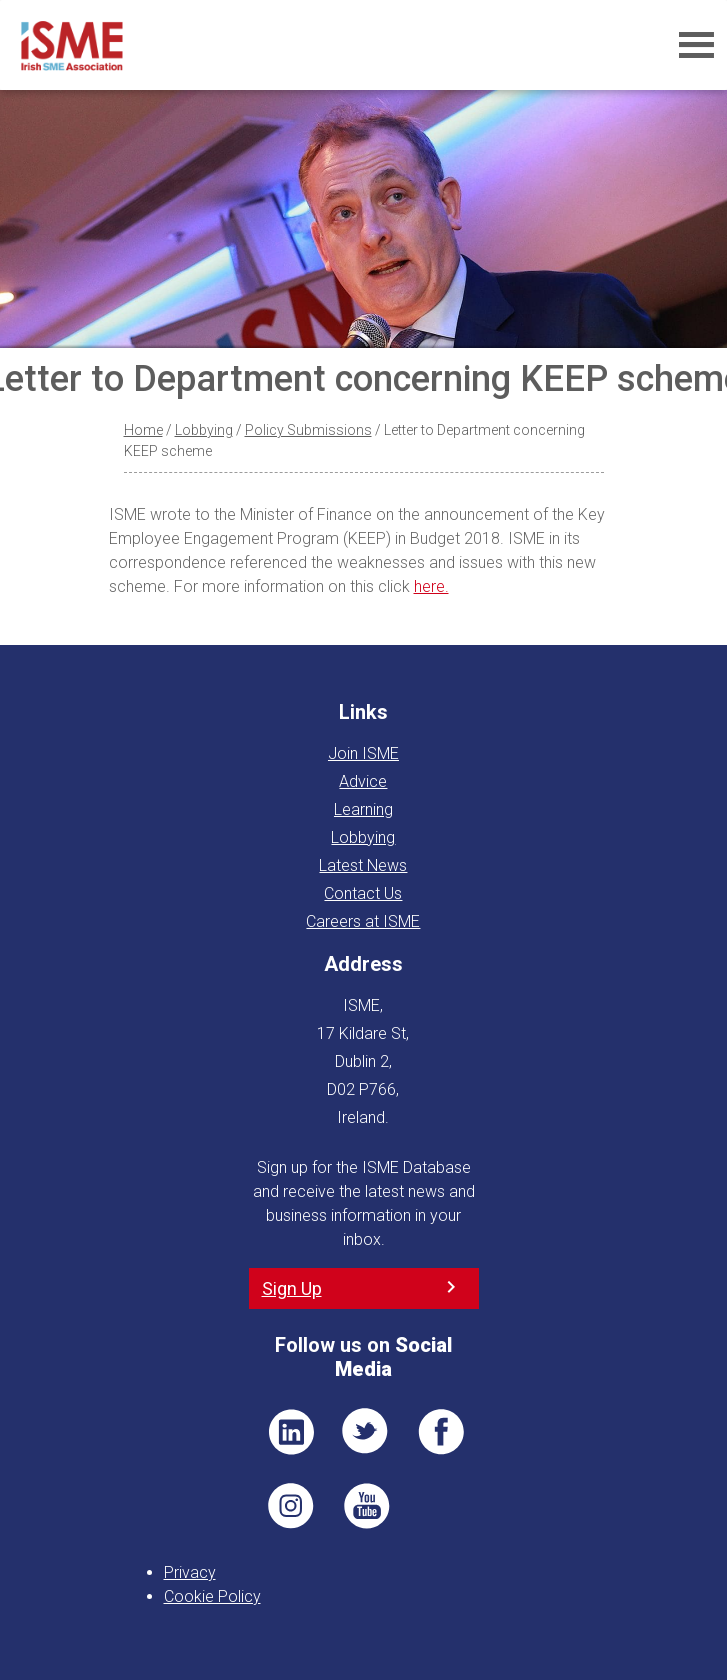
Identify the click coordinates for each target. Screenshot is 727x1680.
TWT (366, 1432)
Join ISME (363, 753)
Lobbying (204, 430)
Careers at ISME (363, 921)
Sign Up (292, 1288)
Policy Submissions (308, 430)
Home (143, 430)
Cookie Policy (212, 1596)
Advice (363, 781)
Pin (291, 1506)
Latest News (363, 865)
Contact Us (363, 893)
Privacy (190, 1572)
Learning (363, 809)
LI (291, 1432)
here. (431, 586)
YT (366, 1506)
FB (441, 1432)
